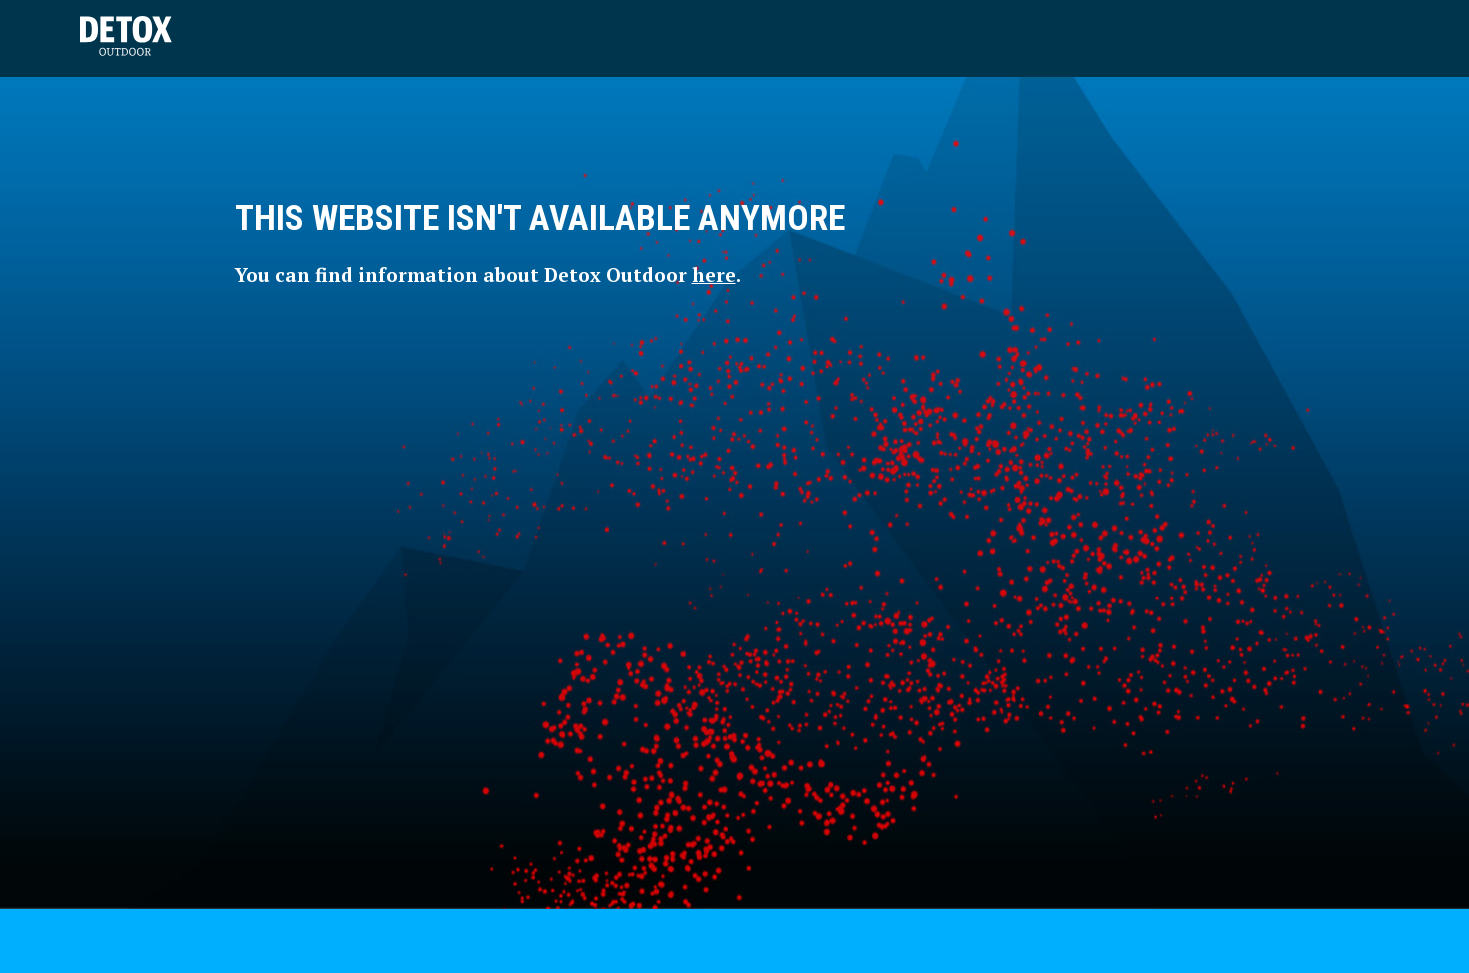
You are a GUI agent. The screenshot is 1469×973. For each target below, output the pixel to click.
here (714, 274)
